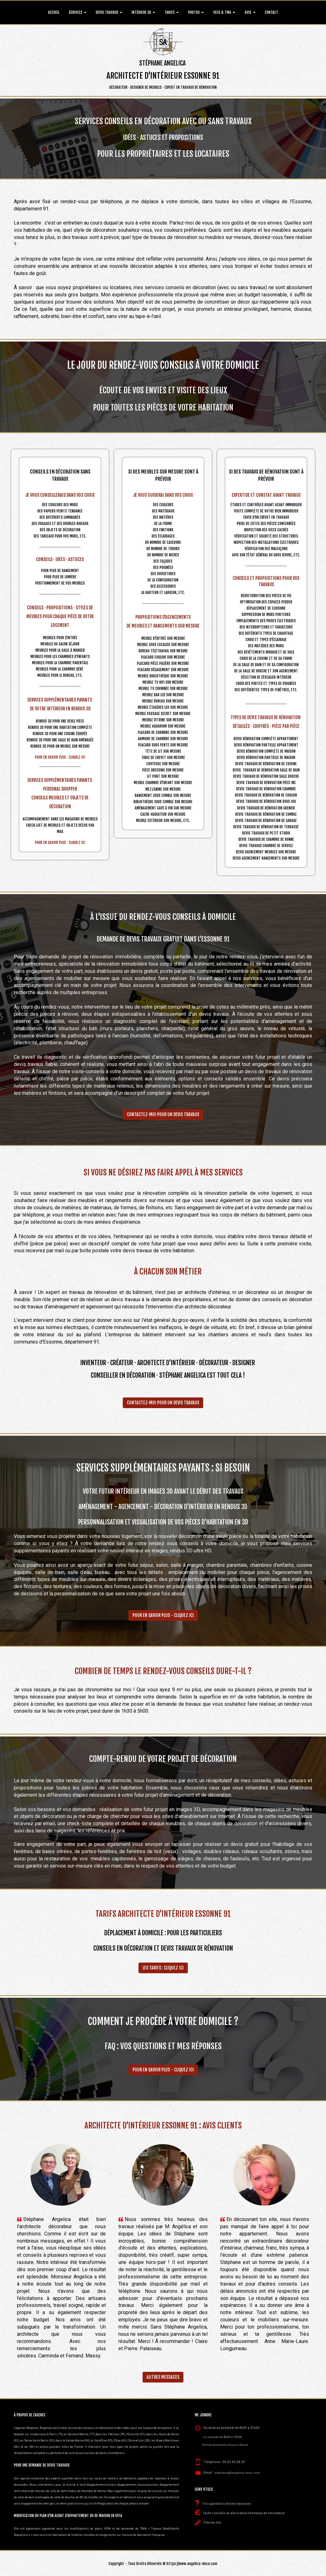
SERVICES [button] (77, 12)
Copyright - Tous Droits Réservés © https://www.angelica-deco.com (163, 2563)
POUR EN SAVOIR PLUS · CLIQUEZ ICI (60, 757)
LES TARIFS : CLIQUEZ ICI (163, 1967)
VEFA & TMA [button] (224, 12)
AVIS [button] (250, 12)
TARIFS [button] (172, 12)
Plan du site (212, 2522)
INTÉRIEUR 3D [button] (143, 12)
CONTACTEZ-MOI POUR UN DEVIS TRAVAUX (163, 1114)
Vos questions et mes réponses (227, 2503)
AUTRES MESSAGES (163, 2377)
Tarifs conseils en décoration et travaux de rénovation (244, 2513)
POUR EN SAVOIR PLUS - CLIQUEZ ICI (163, 1615)
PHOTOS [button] (196, 12)
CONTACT (271, 12)
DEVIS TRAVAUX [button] (109, 12)
